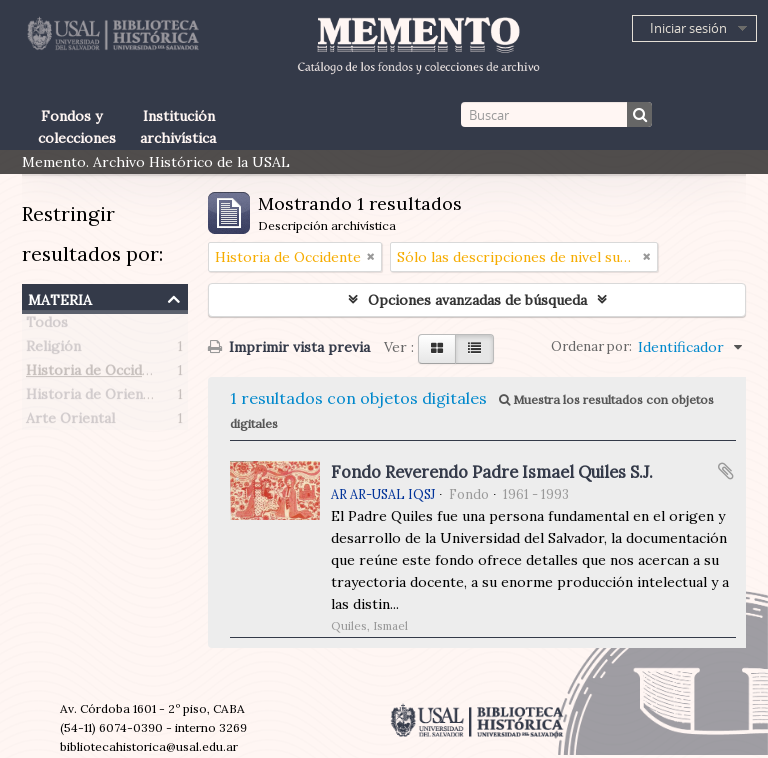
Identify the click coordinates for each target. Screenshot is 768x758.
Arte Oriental (70, 422)
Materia (60, 297)
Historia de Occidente (99, 374)
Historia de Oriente (91, 398)
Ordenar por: (591, 346)
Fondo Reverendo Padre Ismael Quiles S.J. (492, 472)
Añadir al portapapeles (726, 471)
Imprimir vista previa (289, 347)
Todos (47, 326)
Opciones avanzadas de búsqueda (477, 300)
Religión (53, 350)
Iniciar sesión (688, 28)
